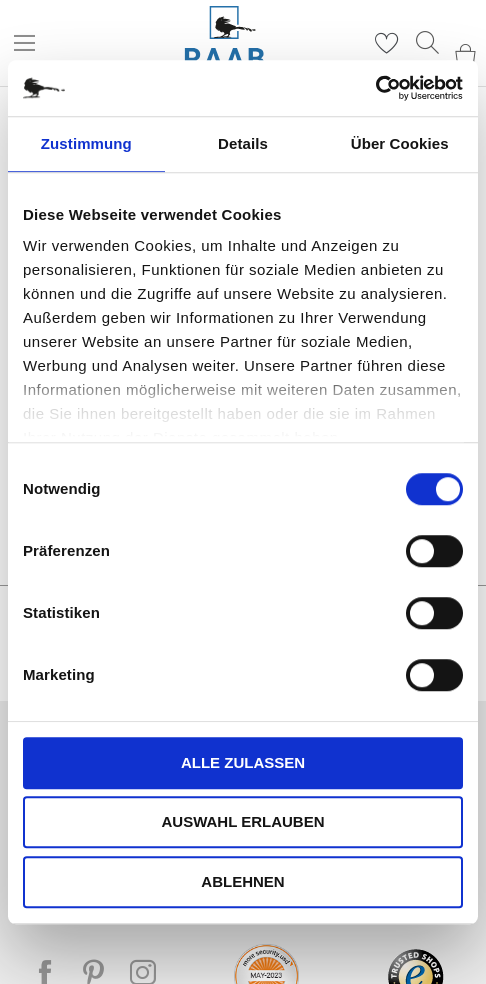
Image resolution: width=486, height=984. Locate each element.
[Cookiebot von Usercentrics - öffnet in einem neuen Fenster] (375, 88)
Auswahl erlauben (242, 821)
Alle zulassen (243, 762)
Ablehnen (242, 881)
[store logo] (224, 43)
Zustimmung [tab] (86, 143)
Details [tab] (243, 143)
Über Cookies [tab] (400, 143)
